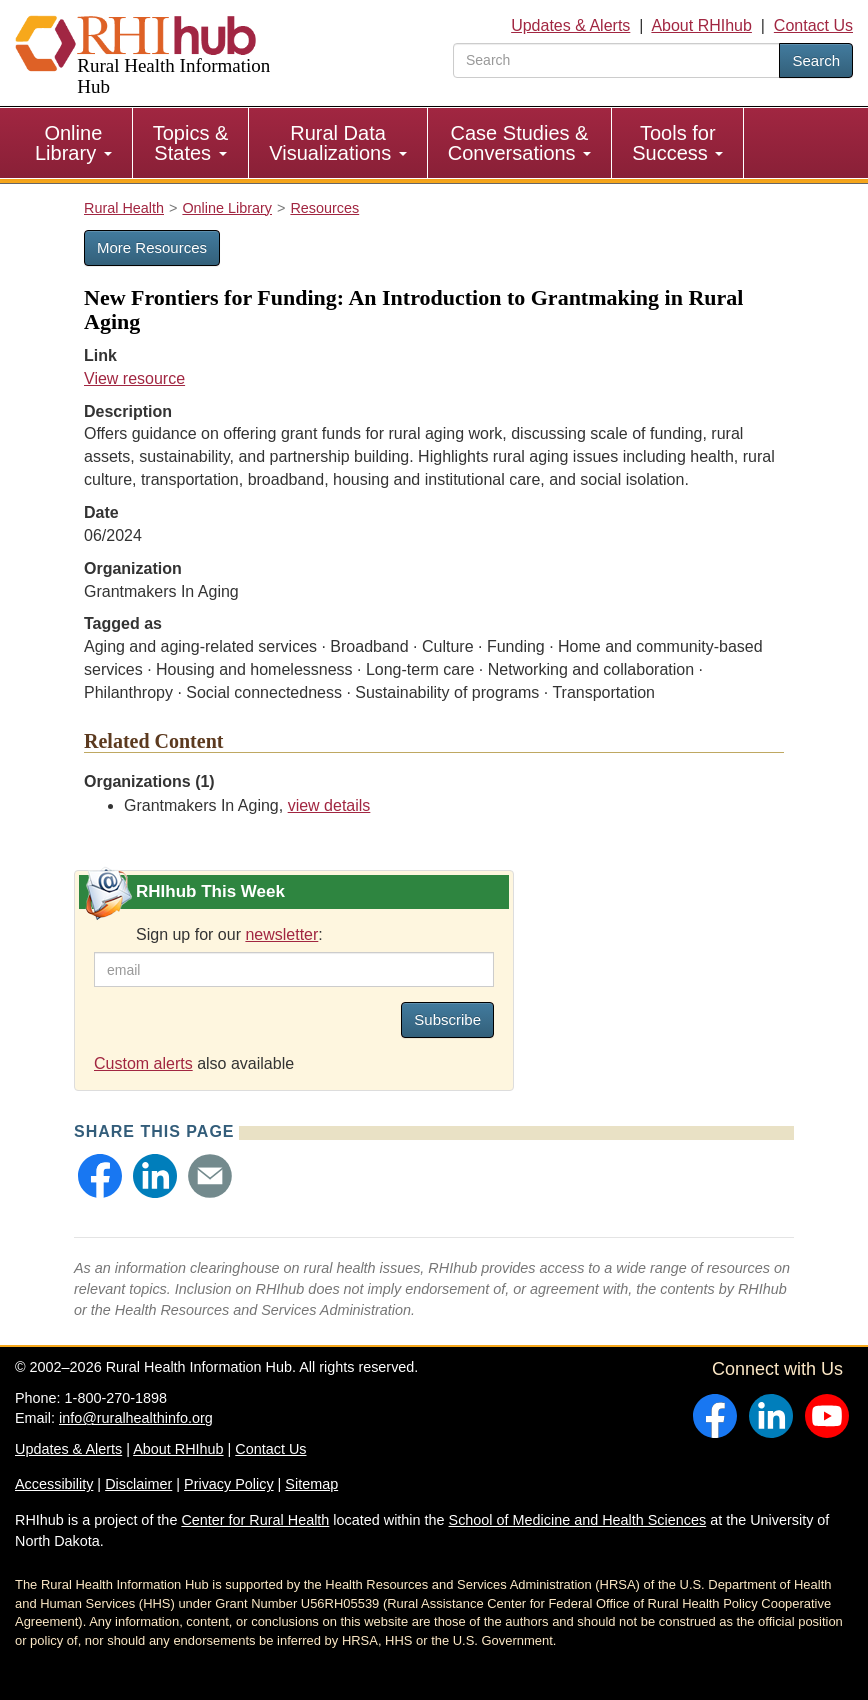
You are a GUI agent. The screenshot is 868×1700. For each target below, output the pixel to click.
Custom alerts (143, 1063)
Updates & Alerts (570, 25)
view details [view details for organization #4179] (329, 805)
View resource (134, 378)
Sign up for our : (229, 934)
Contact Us (813, 25)
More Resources (152, 247)
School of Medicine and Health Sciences (578, 1520)
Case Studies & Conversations (519, 143)
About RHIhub (701, 25)
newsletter (281, 934)
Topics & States (191, 143)
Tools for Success (677, 143)
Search (816, 60)
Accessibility (54, 1484)
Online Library (73, 143)
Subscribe (447, 1019)
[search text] (616, 60)
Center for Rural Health (255, 1520)
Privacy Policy (229, 1484)
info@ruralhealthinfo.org (136, 1418)
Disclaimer (138, 1484)
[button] (100, 1176)
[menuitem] (74, 143)
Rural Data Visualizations (337, 143)
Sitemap (311, 1484)
